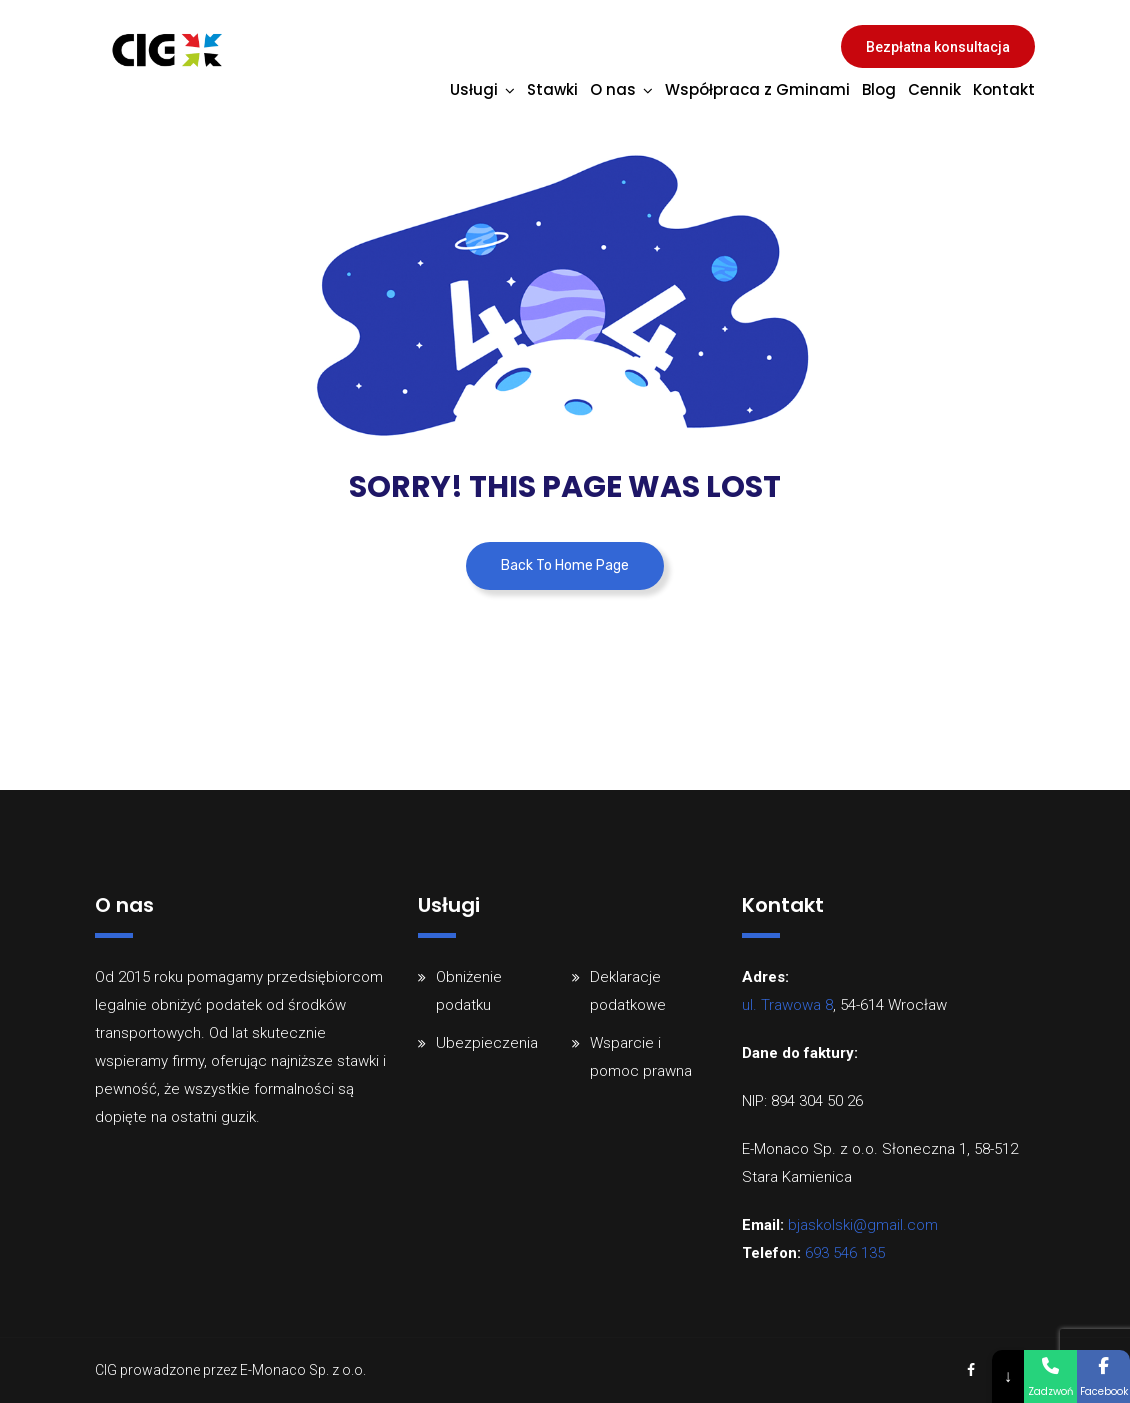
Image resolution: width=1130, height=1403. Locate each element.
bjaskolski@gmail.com (863, 1225)
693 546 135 (845, 1253)
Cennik (934, 89)
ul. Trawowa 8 (787, 1005)
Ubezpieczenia (487, 1043)
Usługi (474, 89)
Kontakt (1004, 89)
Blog (879, 89)
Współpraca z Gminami (757, 89)
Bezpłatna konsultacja (938, 47)
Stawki (552, 89)
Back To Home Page (565, 565)
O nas (613, 89)
